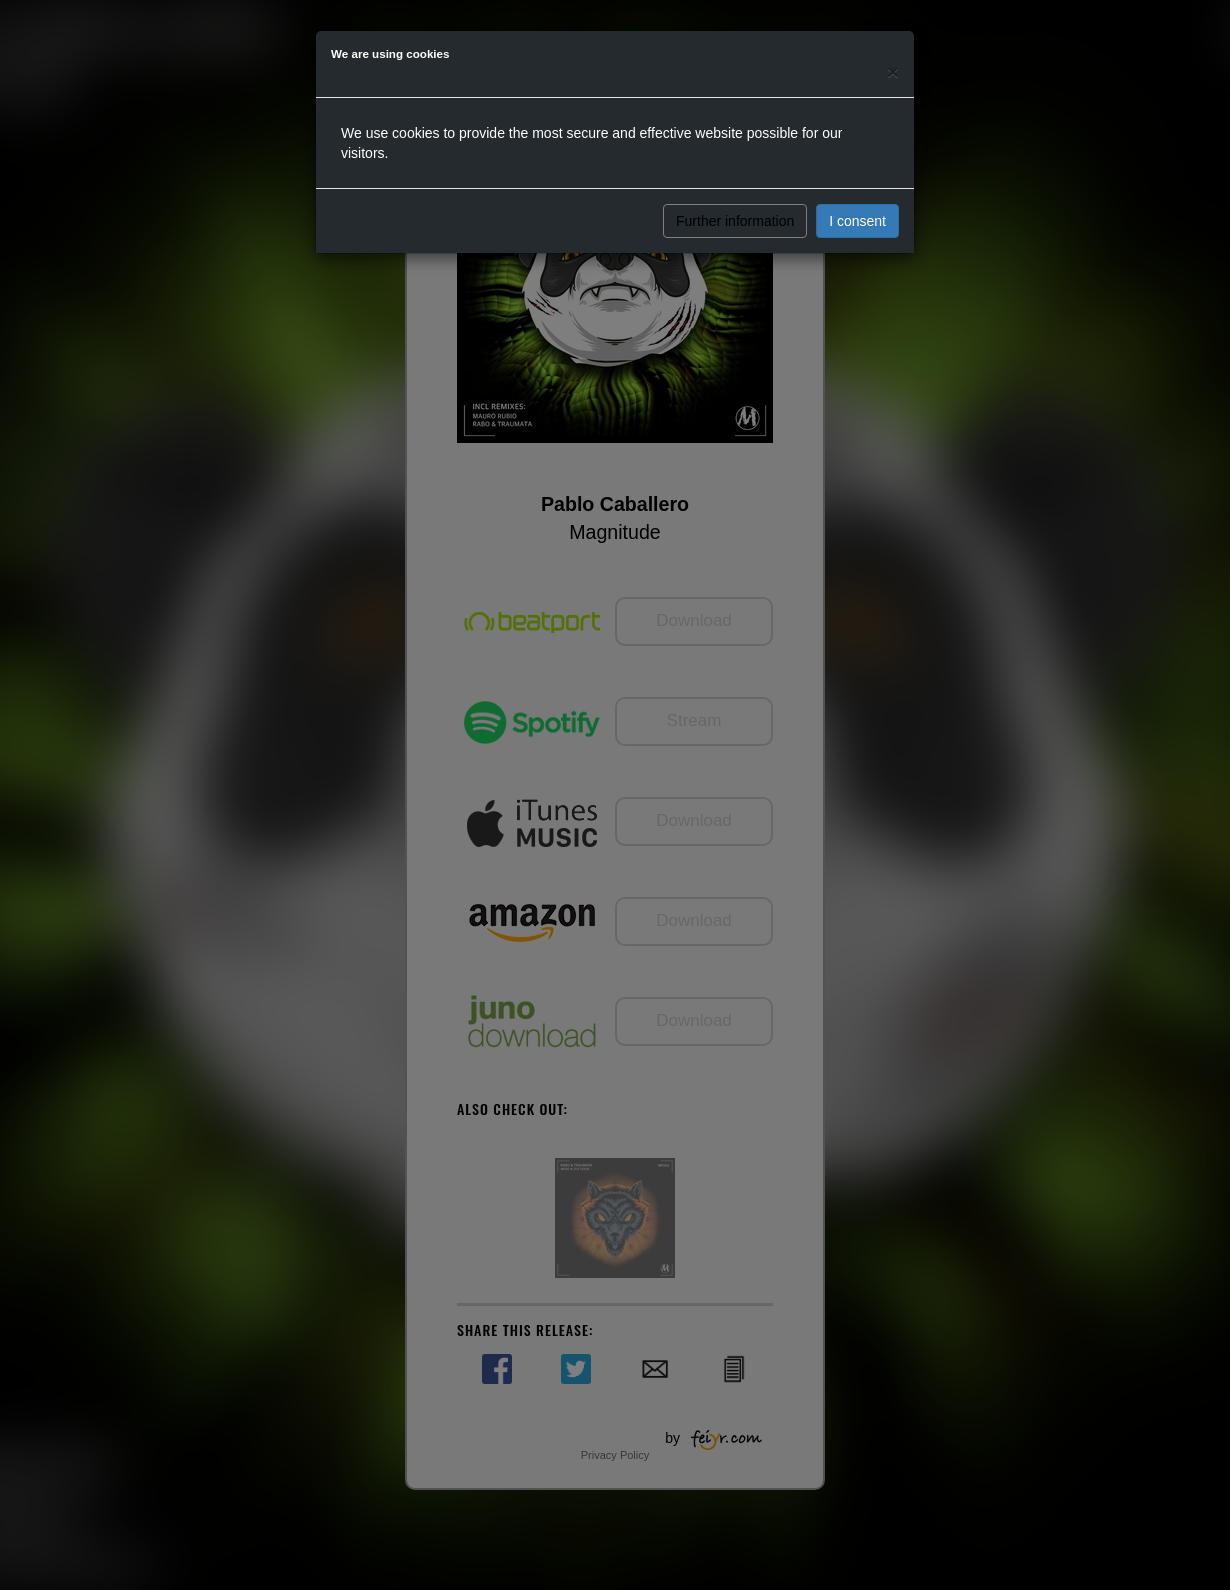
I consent (857, 221)
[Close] (893, 71)
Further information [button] (735, 221)
